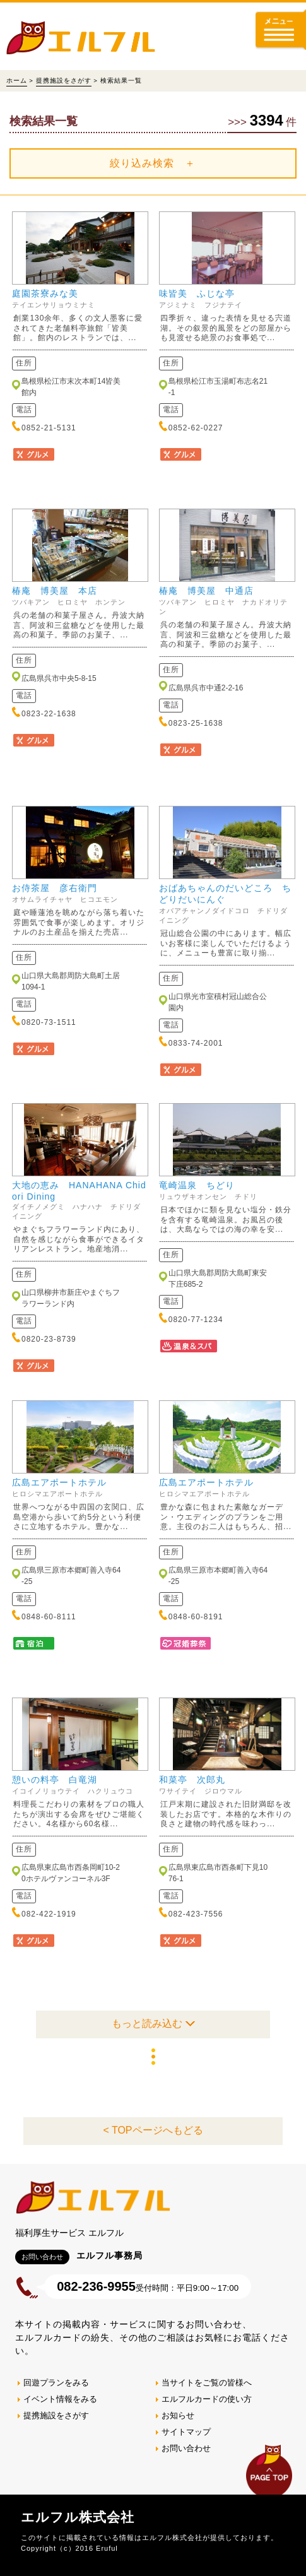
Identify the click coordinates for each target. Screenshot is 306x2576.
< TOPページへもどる (153, 2130)
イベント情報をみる (60, 2399)
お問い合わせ (186, 2448)
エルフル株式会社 (77, 2517)
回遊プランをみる (56, 2382)
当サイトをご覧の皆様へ (207, 2382)
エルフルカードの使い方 (207, 2399)
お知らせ (178, 2415)
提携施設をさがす (63, 80)
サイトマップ (186, 2432)
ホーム (16, 80)
